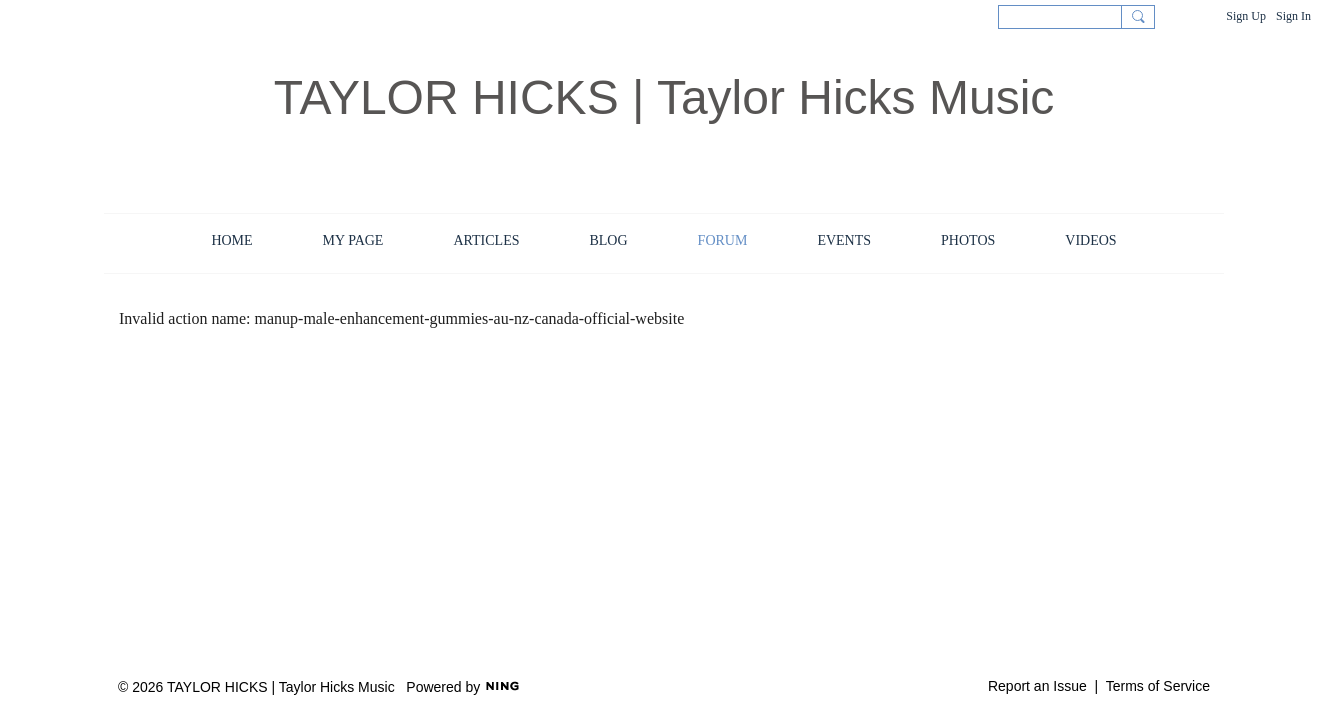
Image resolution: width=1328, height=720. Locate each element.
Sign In (1293, 16)
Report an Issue (1037, 686)
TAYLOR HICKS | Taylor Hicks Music (664, 97)
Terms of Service (1158, 686)
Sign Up (1246, 16)
